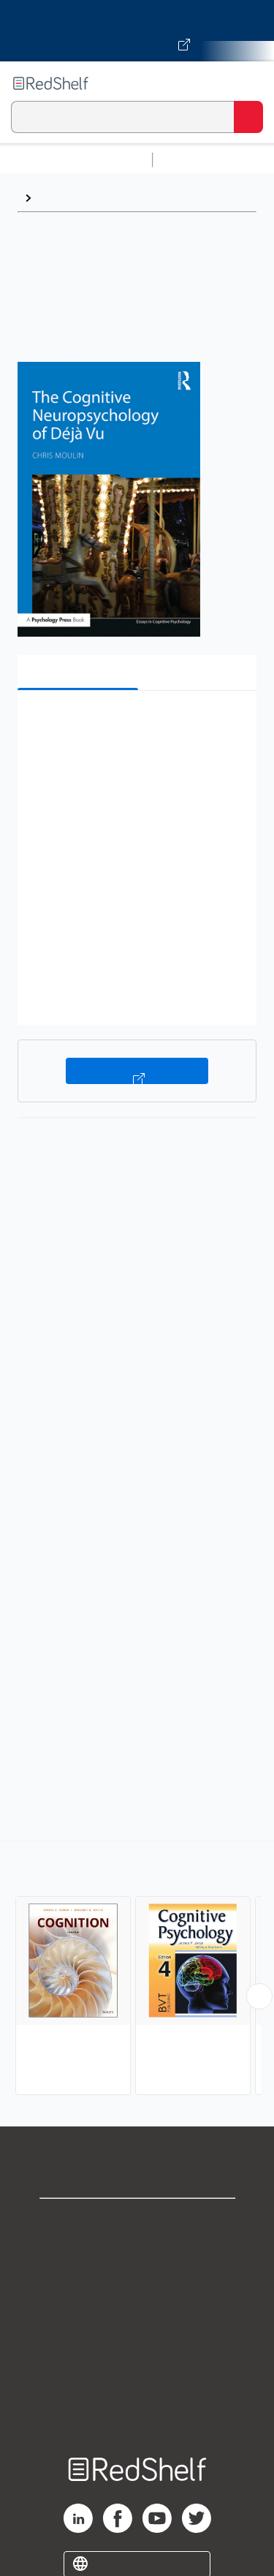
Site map (137, 2415)
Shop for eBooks (137, 2222)
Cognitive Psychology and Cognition (137, 198)
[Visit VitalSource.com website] (137, 30)
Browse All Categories (76, 160)
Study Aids (197, 160)
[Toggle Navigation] (248, 83)
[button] (135, 724)
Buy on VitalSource (137, 1071)
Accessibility (137, 2383)
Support (137, 2254)
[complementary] (137, 1970)
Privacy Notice (137, 2286)
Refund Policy (137, 2350)
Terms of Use (137, 2318)
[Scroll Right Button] (259, 1996)
